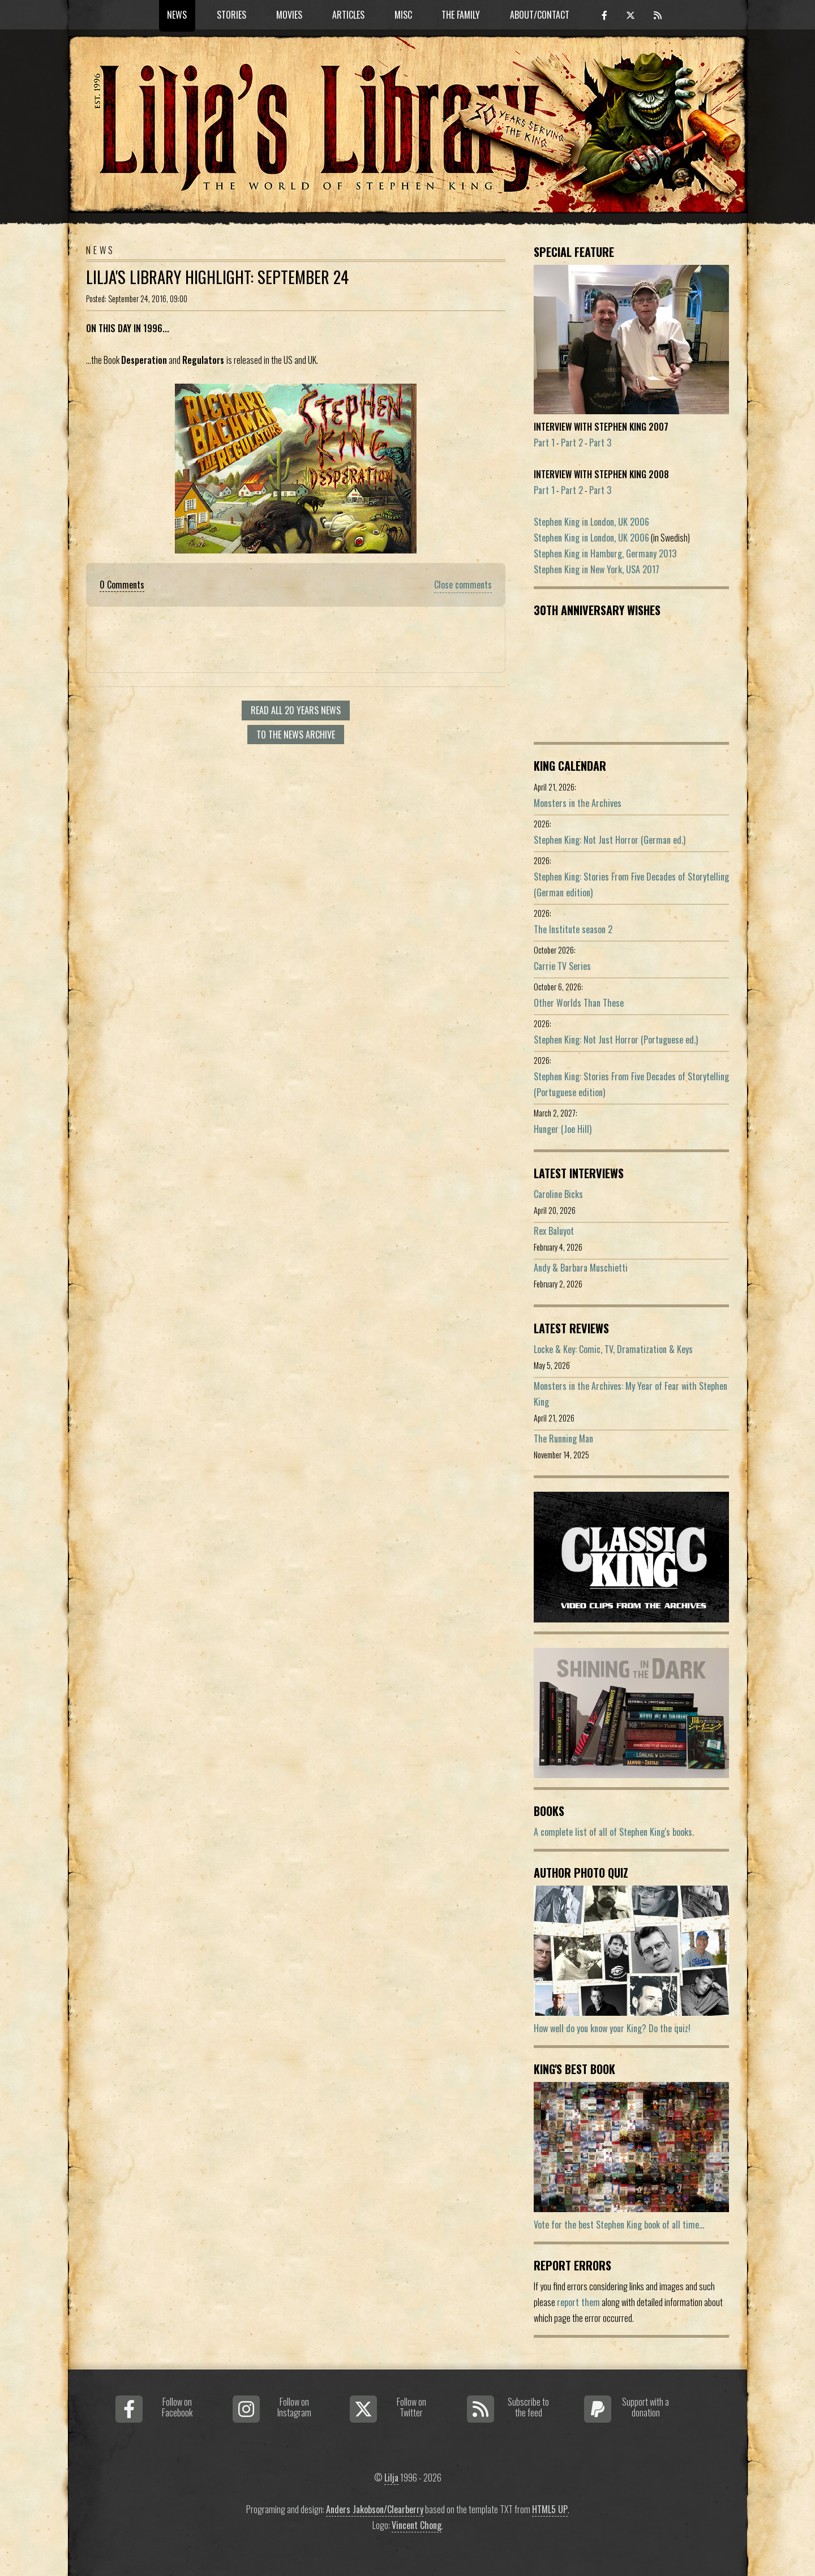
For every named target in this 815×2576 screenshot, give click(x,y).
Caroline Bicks (558, 1194)
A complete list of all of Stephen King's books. (614, 1832)
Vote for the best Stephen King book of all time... (619, 2224)
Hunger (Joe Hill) (562, 1129)
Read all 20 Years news (296, 710)
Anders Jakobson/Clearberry (374, 2509)
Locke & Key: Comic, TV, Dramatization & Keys (613, 1349)
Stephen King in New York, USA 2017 (596, 569)
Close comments (463, 584)
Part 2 (572, 442)
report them (578, 2302)
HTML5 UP (550, 2509)
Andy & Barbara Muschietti (581, 1267)
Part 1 (544, 442)
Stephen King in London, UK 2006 (591, 522)
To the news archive (295, 734)
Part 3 (600, 442)
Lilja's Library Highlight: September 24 (217, 277)
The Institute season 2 (573, 929)
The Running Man (563, 1438)
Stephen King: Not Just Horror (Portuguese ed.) (616, 1039)
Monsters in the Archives (577, 803)
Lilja (391, 2477)
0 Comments (122, 584)
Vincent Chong (416, 2525)
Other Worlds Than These (579, 1003)
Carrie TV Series (562, 966)
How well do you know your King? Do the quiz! (612, 2028)
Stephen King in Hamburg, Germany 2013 (605, 553)
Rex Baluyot (554, 1231)
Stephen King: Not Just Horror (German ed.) (609, 840)
